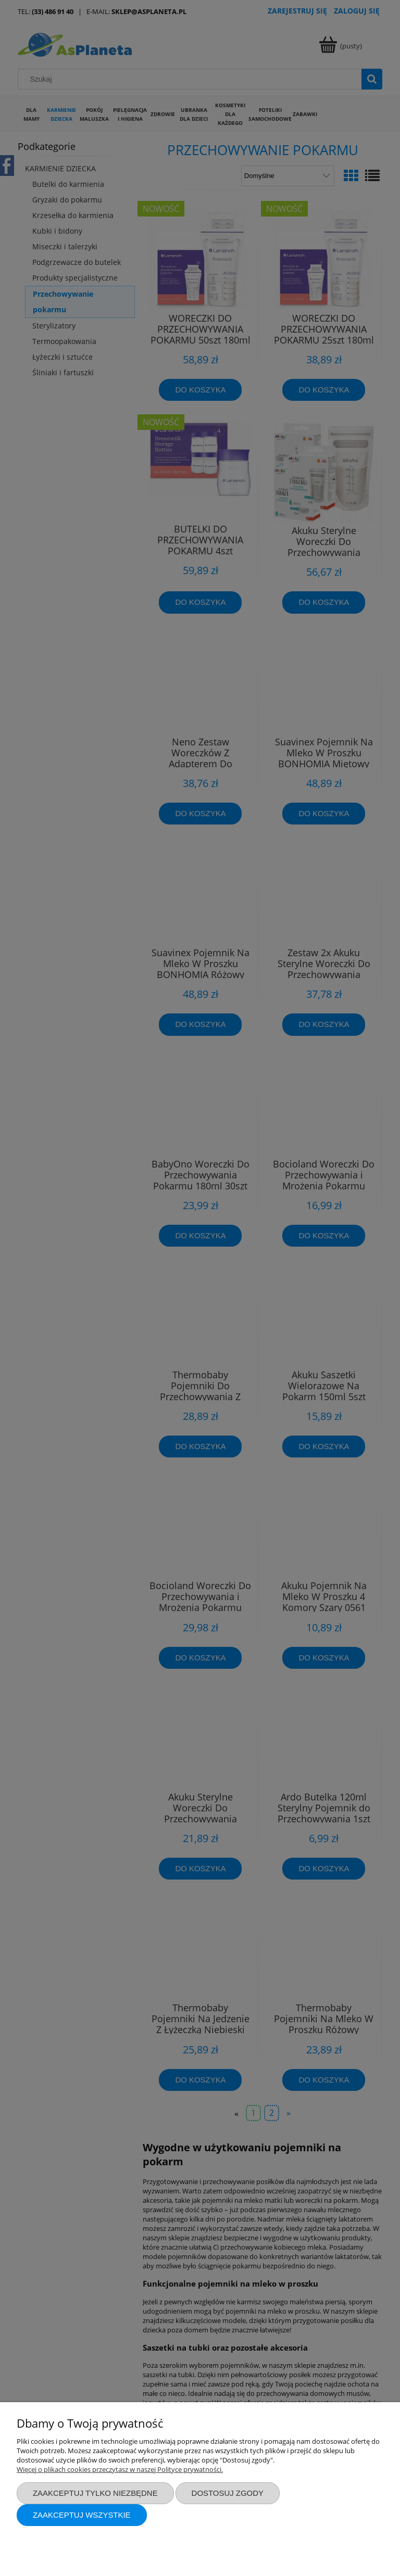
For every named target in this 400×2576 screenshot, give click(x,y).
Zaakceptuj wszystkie (82, 2514)
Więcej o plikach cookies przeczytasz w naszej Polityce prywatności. (120, 2469)
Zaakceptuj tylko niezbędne (95, 2493)
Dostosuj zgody (228, 2493)
